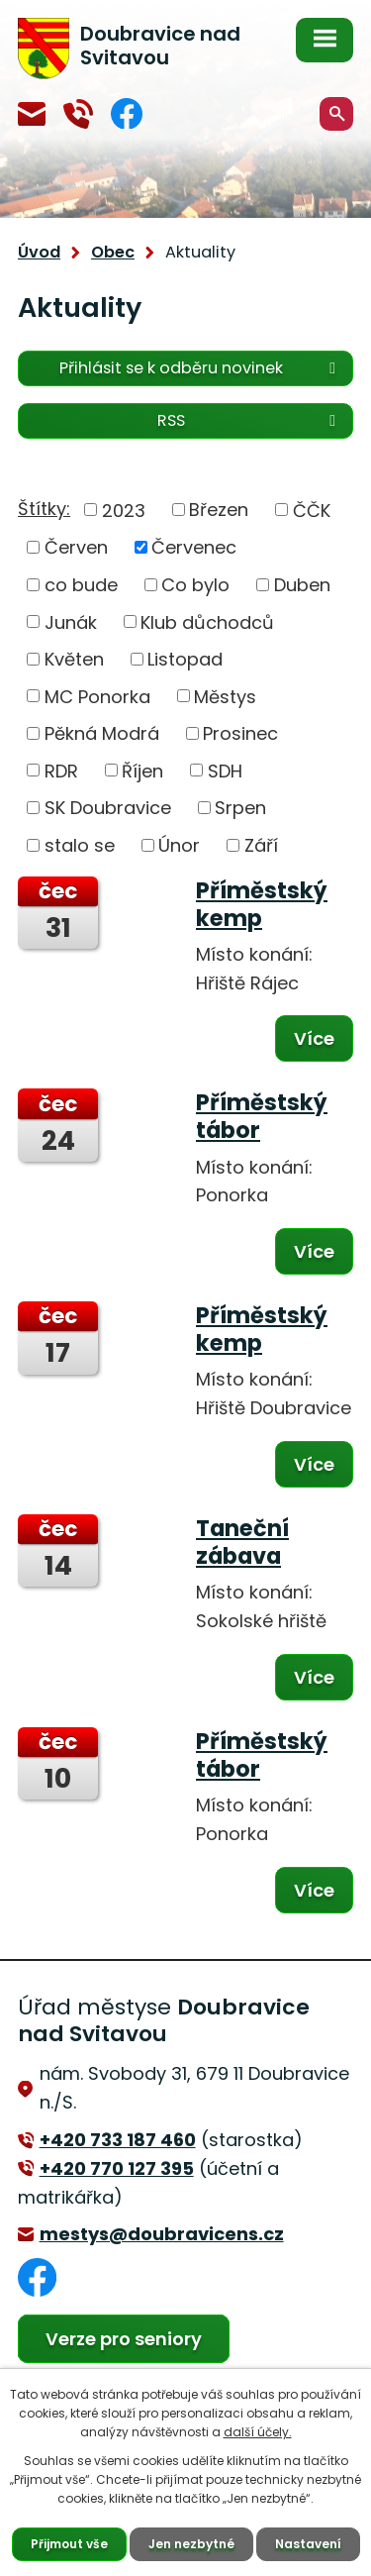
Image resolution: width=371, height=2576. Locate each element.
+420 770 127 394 (78, 114)
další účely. (258, 2431)
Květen (74, 659)
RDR (61, 770)
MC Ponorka (97, 695)
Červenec (193, 547)
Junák (71, 621)
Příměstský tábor (261, 1116)
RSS (249, 420)
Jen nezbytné (191, 2543)
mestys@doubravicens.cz (32, 114)
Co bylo (195, 584)
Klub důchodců (207, 621)
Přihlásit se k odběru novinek (200, 368)
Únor (179, 845)
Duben (302, 584)
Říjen (142, 770)
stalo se (80, 845)
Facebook (126, 113)
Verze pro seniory (124, 2338)
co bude (81, 584)
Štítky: (44, 508)
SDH (225, 770)
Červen (76, 547)
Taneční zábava (242, 1542)
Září (261, 845)
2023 (123, 509)
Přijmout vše (69, 2543)
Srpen (240, 807)
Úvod (39, 252)
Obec (113, 252)
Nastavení (308, 2543)
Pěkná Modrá (102, 733)
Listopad (185, 659)
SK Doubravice (108, 807)
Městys (225, 695)
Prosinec (240, 733)
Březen (218, 509)
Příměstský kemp (261, 904)
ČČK (311, 509)
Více (314, 1038)
